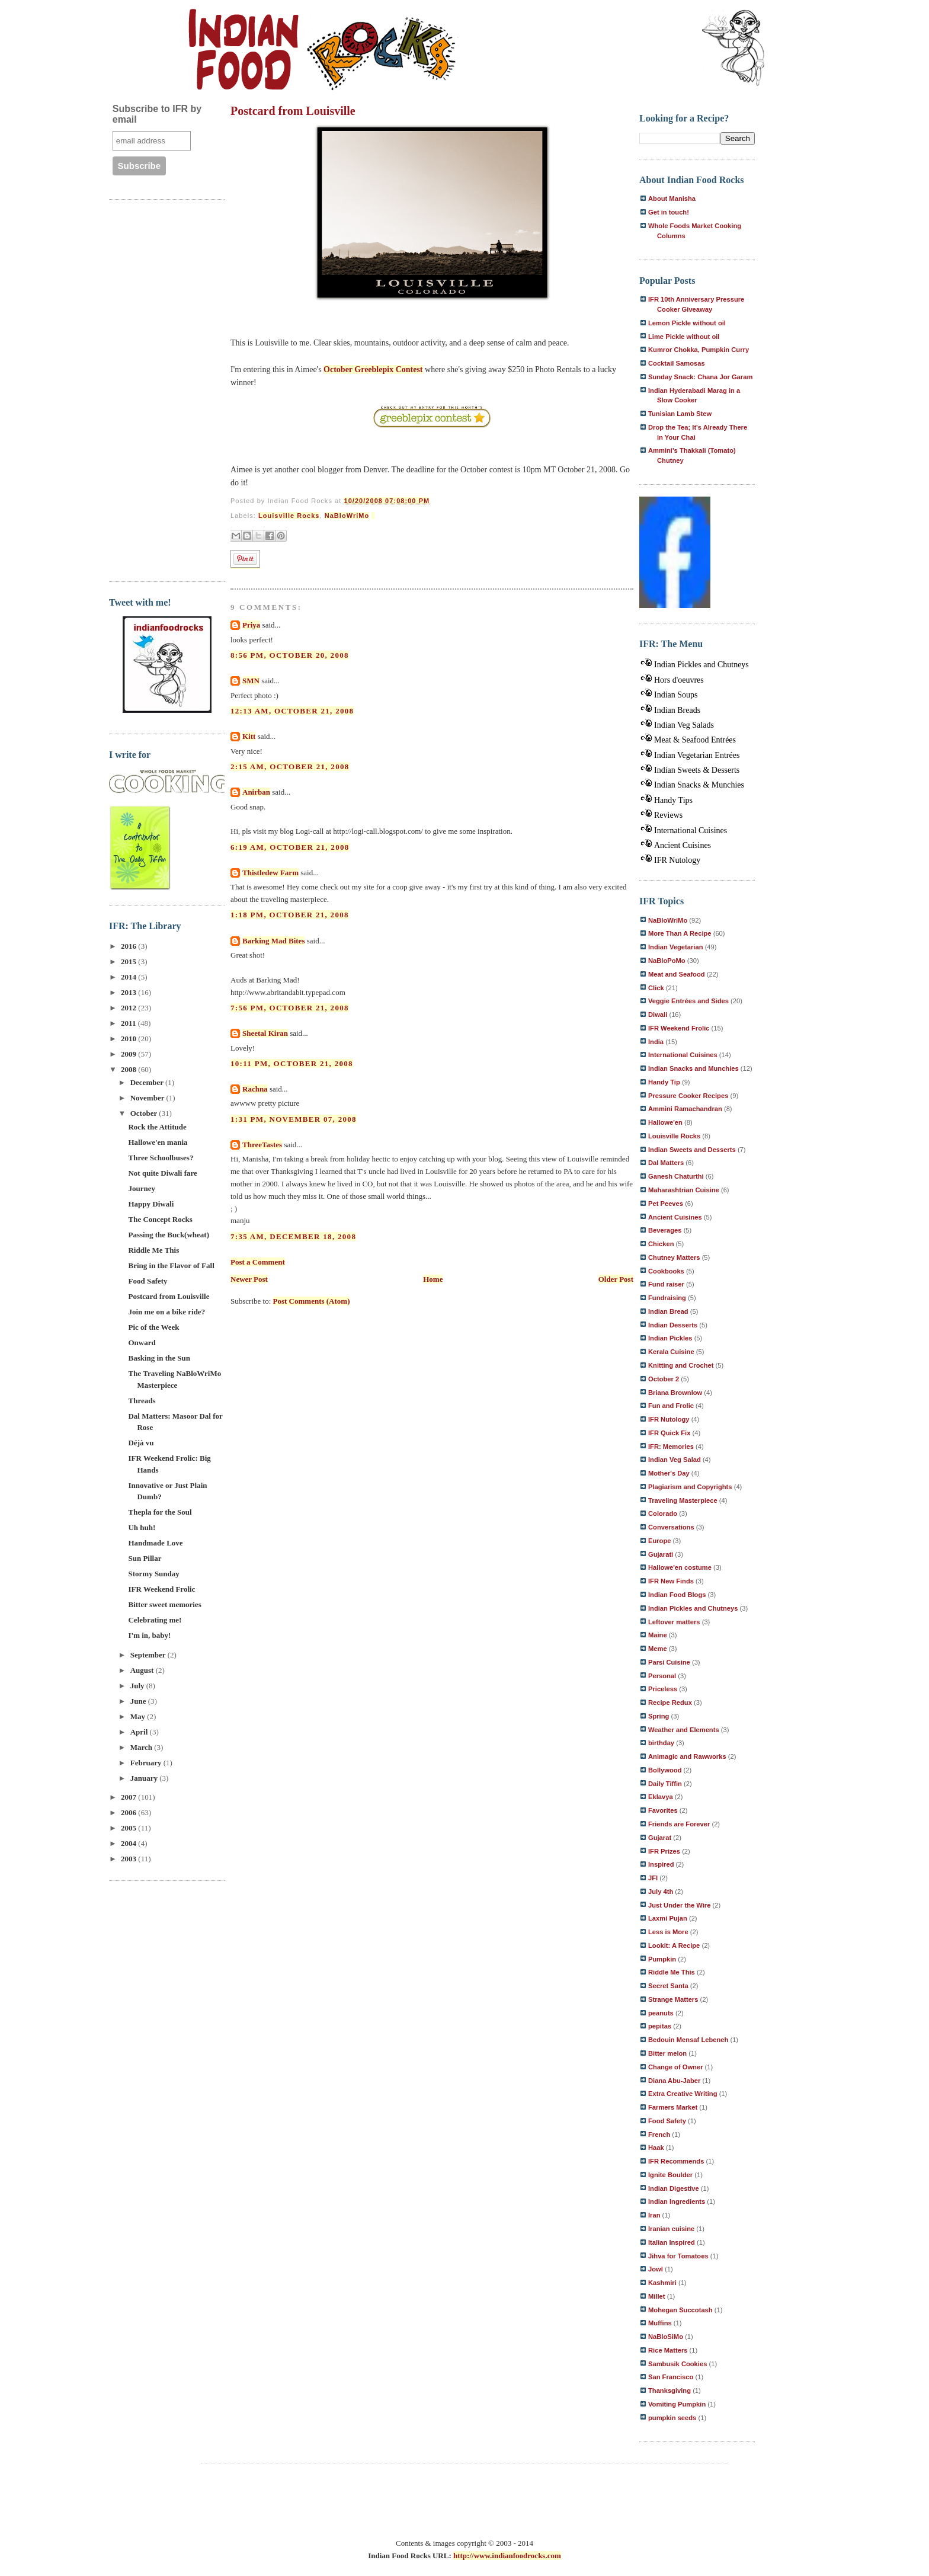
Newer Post (249, 1279)
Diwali (657, 1014)
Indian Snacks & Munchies (699, 784)
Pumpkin (662, 1959)
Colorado (662, 1513)
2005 (129, 1827)
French (659, 2134)
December (147, 1082)
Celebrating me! (154, 1619)
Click (656, 987)
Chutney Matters (674, 1257)
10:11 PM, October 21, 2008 (291, 1063)
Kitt (248, 736)
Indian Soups (676, 694)
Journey (141, 1188)
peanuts (661, 2013)
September (149, 1654)
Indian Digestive (673, 2188)
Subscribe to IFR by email (157, 114)
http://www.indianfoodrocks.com (507, 2555)
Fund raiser (666, 1284)
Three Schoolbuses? (160, 1157)
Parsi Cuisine (669, 1662)
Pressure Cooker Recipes (688, 1095)
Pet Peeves (665, 1203)
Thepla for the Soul (159, 1512)
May (139, 1716)
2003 (129, 1858)
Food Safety (147, 1280)
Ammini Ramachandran (685, 1108)
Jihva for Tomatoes (678, 2256)
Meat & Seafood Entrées (695, 739)
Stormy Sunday (153, 1573)
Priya (251, 624)
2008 (129, 1069)
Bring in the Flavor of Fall (171, 1265)
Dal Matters (666, 1162)
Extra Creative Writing (682, 2093)
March (142, 1747)
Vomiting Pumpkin (677, 2404)
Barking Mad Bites (273, 940)
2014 (129, 976)
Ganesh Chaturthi (676, 1176)
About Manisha (672, 198)
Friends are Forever (679, 1824)
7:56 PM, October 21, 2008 (289, 1007)
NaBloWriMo (347, 515)
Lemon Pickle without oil (687, 323)
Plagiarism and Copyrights (690, 1486)
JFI (653, 1877)
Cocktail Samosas (676, 363)
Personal (662, 1675)
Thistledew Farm (270, 872)
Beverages (665, 1230)
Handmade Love (155, 1542)
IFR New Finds (671, 1581)
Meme (657, 1648)
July (138, 1685)
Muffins (660, 2323)
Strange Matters (673, 1999)
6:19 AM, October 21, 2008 (290, 847)
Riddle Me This (153, 1250)
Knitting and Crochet (680, 1365)
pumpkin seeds (672, 2417)
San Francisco (670, 2376)
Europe (659, 1540)
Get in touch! (668, 212)
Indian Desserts (672, 1325)
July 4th (660, 1891)
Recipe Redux (670, 1702)
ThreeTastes (262, 1144)
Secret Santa (668, 1985)
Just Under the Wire (679, 1905)
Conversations (671, 1527)
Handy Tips (673, 800)
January (144, 1778)
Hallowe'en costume (680, 1567)
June (139, 1701)
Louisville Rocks (289, 515)
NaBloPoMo (666, 960)
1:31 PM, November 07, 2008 (293, 1119)
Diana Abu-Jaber (674, 2080)
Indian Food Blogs (677, 1594)
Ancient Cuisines (682, 845)
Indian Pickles (670, 1338)
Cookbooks (666, 1271)
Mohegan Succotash (680, 2309)
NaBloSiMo (665, 2336)
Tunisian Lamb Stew (680, 413)
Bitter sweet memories (164, 1604)
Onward (141, 1342)
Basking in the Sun (159, 1357)
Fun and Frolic (671, 1405)
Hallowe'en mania (157, 1142)
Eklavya (660, 1796)
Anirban (256, 792)
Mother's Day (669, 1473)
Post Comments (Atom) (311, 1301)
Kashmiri (662, 2282)
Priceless (662, 1688)
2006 (129, 1812)
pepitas (659, 2026)
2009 (129, 1053)
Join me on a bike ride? (166, 1311)
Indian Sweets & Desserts (696, 770)
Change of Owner (675, 2067)
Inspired (661, 1864)
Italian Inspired (671, 2242)
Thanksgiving (669, 2390)
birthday (661, 1742)
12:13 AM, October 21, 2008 (292, 710)
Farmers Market (672, 2107)
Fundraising (667, 1297)
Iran (654, 2215)
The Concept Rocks (160, 1219)
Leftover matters (674, 1621)
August (143, 1670)
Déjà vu (140, 1442)
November (148, 1097)
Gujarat (659, 1837)
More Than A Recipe (680, 933)
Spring (658, 1716)
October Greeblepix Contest (372, 369)
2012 (129, 1007)
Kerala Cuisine (671, 1351)
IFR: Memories (671, 1446)
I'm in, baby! (149, 1635)
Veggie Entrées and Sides (688, 1000)
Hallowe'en (665, 1122)
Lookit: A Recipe (674, 1945)
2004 (129, 1843)
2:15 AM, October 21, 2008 (290, 766)
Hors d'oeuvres (679, 680)
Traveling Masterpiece (682, 1500)
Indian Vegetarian (675, 947)
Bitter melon (667, 2053)
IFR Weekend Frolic (161, 1589)
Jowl (655, 2269)
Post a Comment (257, 1261)
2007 (129, 1797)
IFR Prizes (664, 1851)
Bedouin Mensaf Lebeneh (688, 2039)
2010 (129, 1038)
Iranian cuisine (671, 2228)
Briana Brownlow (675, 1392)
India (656, 1041)
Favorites (663, 1810)
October (144, 1113)
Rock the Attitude (157, 1126)
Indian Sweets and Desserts (692, 1149)
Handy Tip (664, 1082)
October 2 (663, 1379)
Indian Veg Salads (684, 725)
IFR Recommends (676, 2161)
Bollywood (664, 1770)
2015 (129, 961)
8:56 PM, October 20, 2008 (289, 655)
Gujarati (660, 1554)
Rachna (255, 1088)
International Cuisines (690, 830)
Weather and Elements (683, 1729)
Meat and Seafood (676, 974)
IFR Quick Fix (669, 1432)
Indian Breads (677, 710)
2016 (129, 946)
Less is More (668, 1931)
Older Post (615, 1279)
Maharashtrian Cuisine (683, 1189)
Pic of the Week (153, 1327)
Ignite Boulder (670, 2174)
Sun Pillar (144, 1558)
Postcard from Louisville (168, 1296)
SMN (251, 680)
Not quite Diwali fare (162, 1173)
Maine (657, 1635)
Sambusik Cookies (677, 2363)
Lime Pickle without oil (683, 336)
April (140, 1731)
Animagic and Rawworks (687, 1756)
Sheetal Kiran (265, 1033)
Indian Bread (668, 1311)
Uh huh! (141, 1527)
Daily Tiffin (665, 1783)
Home (433, 1279)
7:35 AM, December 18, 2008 (293, 1236)
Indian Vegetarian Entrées (696, 755)
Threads (141, 1400)
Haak (656, 2147)
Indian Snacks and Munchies (693, 1068)
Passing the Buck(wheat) (168, 1234)
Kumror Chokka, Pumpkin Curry (698, 349)
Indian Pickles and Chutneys (701, 664)
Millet (656, 2296)
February (147, 1762)
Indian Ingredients (676, 2201)
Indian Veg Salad (674, 1459)
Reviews (668, 815)
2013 (129, 992)
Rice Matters (667, 2350)
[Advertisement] (156, 389)
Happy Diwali (151, 1203)
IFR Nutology (677, 860)
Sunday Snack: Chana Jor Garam (700, 376)
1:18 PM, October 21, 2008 (289, 914)
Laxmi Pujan (667, 1918)
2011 (129, 1023)
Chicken (661, 1243)
